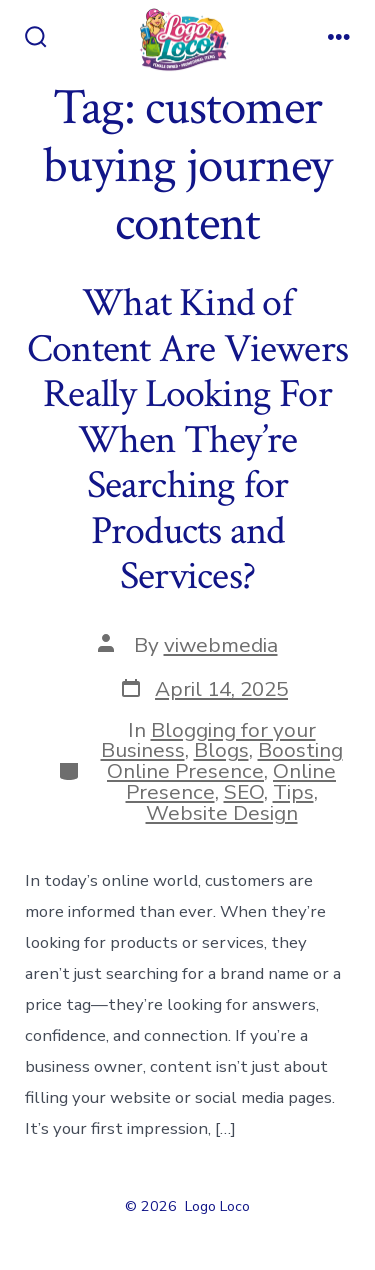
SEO (244, 792)
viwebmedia (221, 645)
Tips (293, 792)
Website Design (222, 813)
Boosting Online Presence (225, 760)
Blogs (221, 750)
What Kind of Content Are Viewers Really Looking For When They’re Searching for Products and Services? (187, 439)
